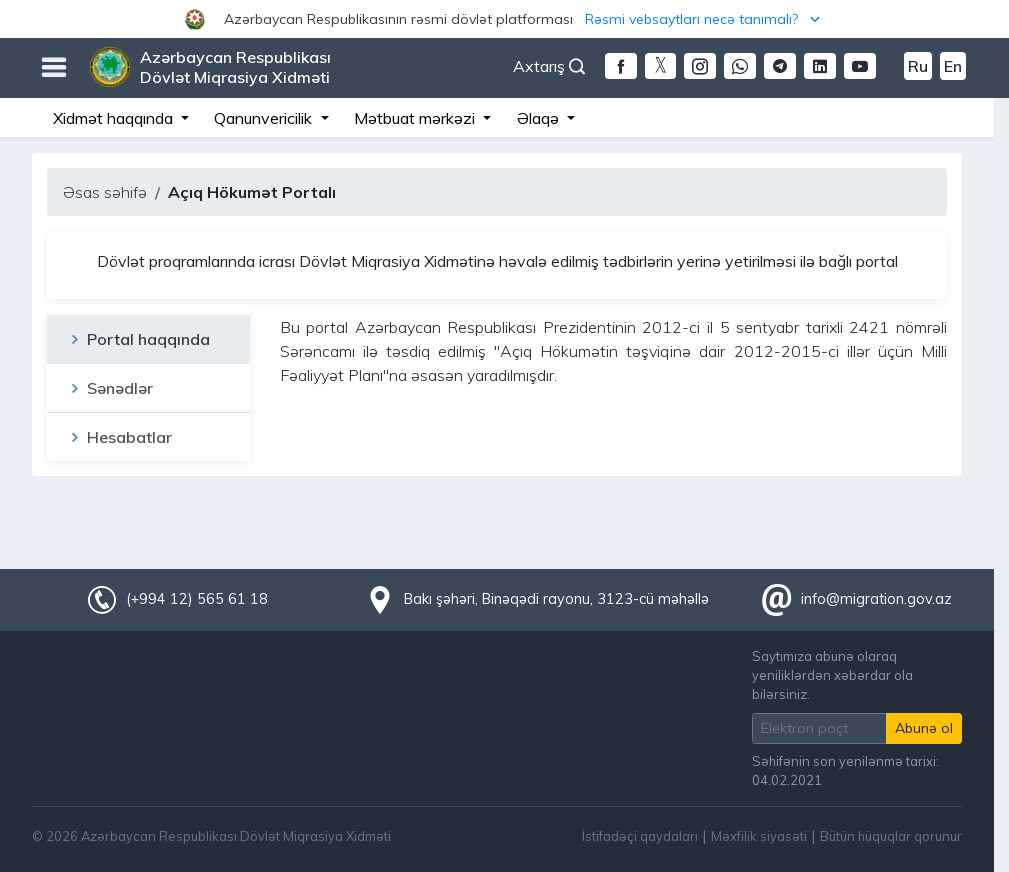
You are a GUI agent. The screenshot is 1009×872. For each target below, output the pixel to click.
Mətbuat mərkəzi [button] (416, 118)
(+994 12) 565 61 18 (197, 599)
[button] (504, 19)
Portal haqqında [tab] (138, 339)
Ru (918, 66)
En (953, 66)
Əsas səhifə (105, 192)
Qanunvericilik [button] (265, 118)
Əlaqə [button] (540, 118)
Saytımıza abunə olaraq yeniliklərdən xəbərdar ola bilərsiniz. (832, 675)
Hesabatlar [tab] (119, 437)
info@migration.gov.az (876, 599)
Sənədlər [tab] (110, 388)
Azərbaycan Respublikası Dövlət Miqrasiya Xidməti (235, 67)
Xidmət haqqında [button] (115, 118)
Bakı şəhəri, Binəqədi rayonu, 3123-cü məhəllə (556, 599)
